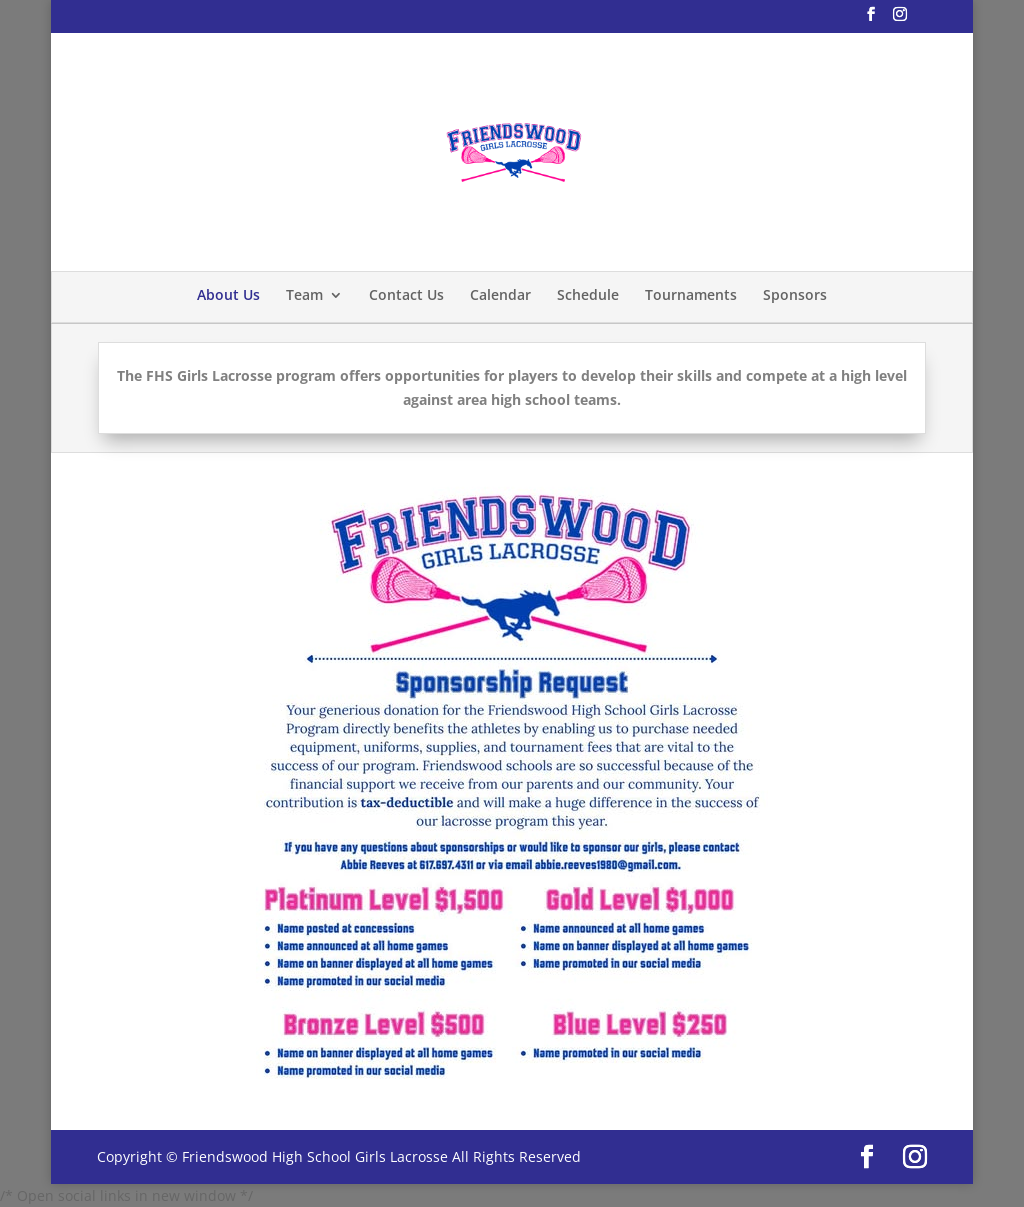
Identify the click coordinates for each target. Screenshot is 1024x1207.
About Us (228, 294)
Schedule (588, 294)
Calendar (500, 294)
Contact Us (406, 294)
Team (304, 294)
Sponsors (795, 294)
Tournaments (691, 294)
